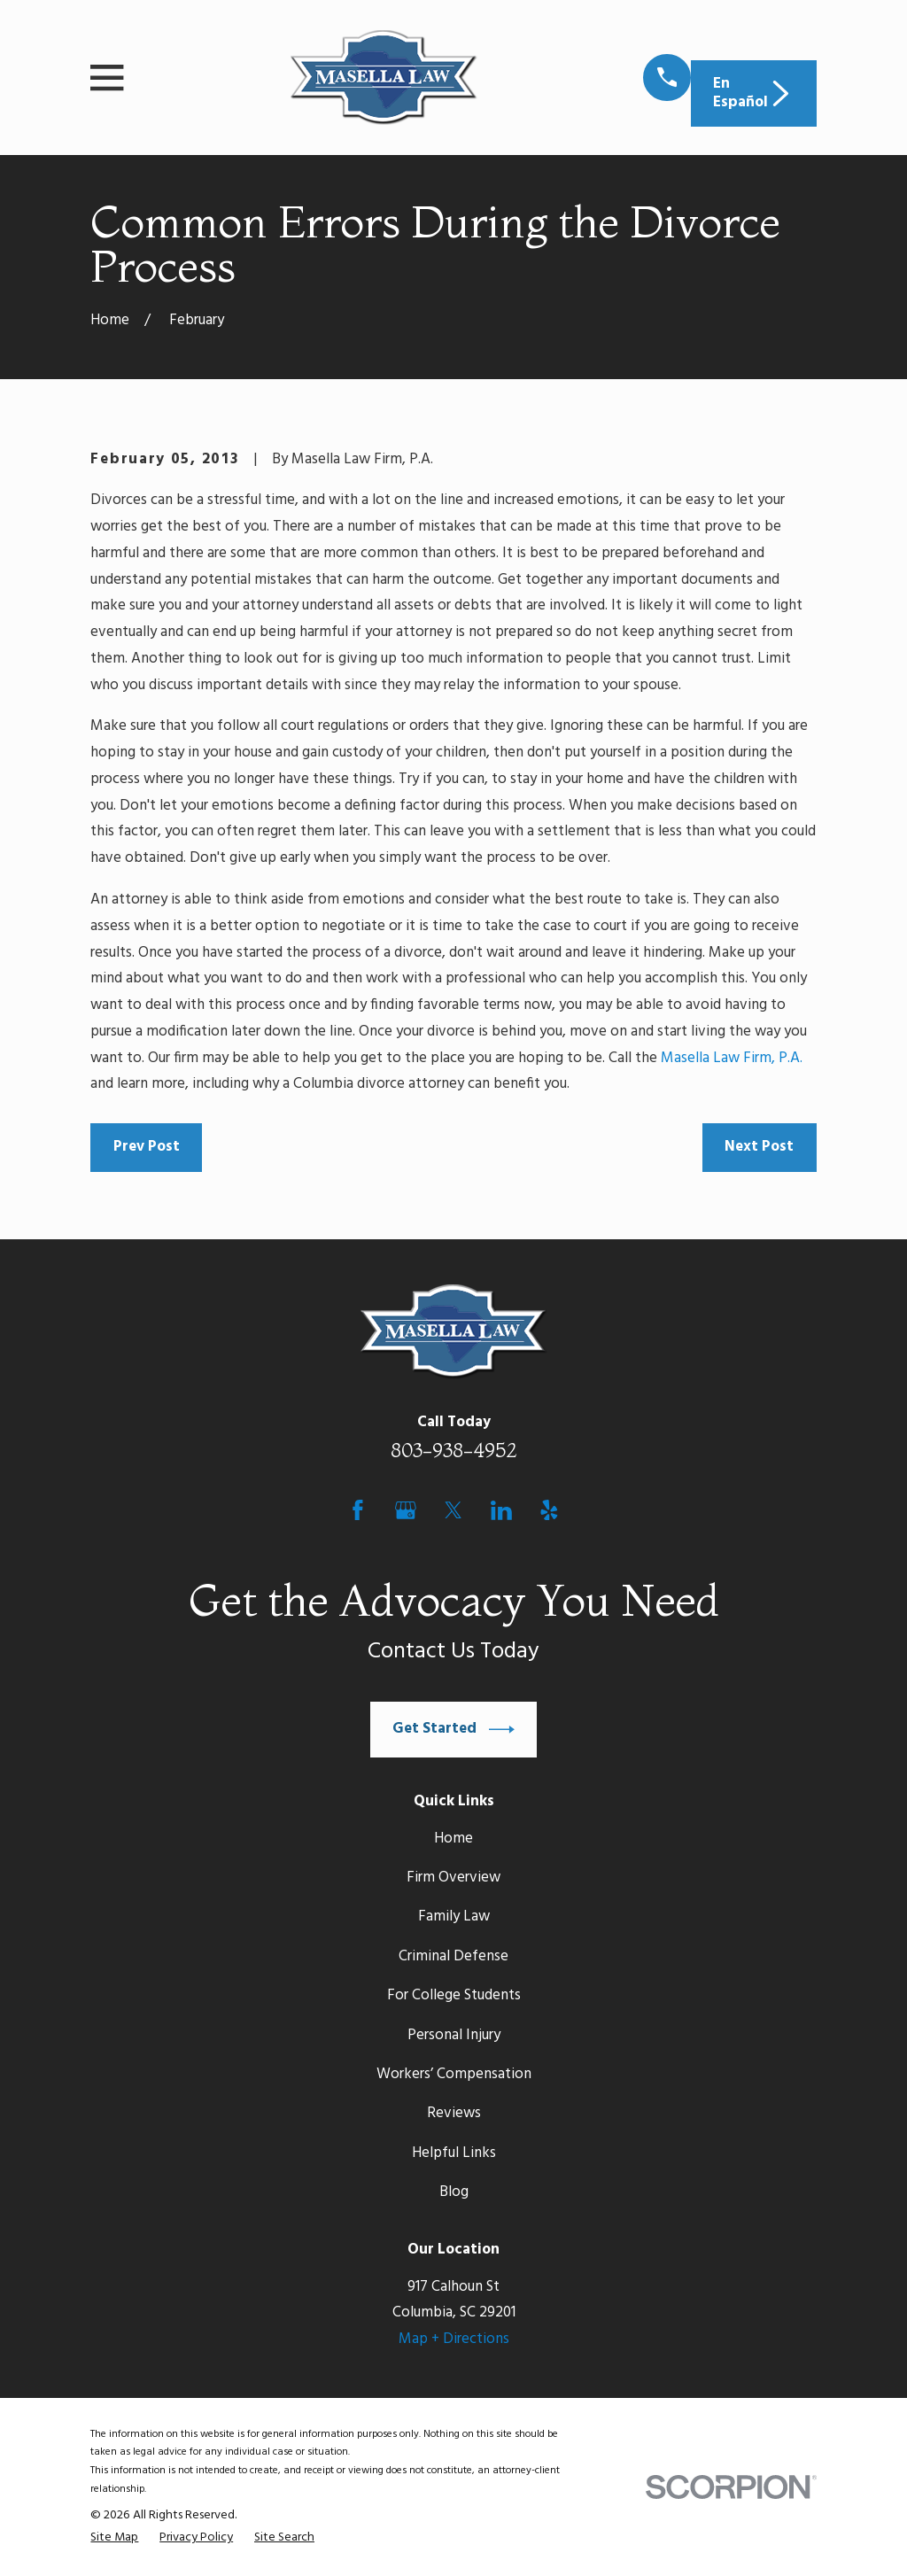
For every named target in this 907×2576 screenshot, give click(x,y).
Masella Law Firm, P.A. (731, 1058)
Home (453, 1839)
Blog (454, 2192)
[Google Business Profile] (405, 1510)
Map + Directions (454, 2339)
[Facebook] (357, 1510)
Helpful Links (454, 2153)
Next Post (759, 1147)
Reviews (454, 2113)
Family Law (454, 1916)
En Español (753, 92)
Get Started (453, 1729)
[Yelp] (549, 1510)
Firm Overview (453, 1877)
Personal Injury (453, 2035)
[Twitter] (453, 1510)
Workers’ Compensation (453, 2074)
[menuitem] (114, 2538)
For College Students (454, 1995)
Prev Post (146, 1147)
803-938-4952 (454, 1450)
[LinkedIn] (501, 1510)
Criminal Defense (453, 1956)
